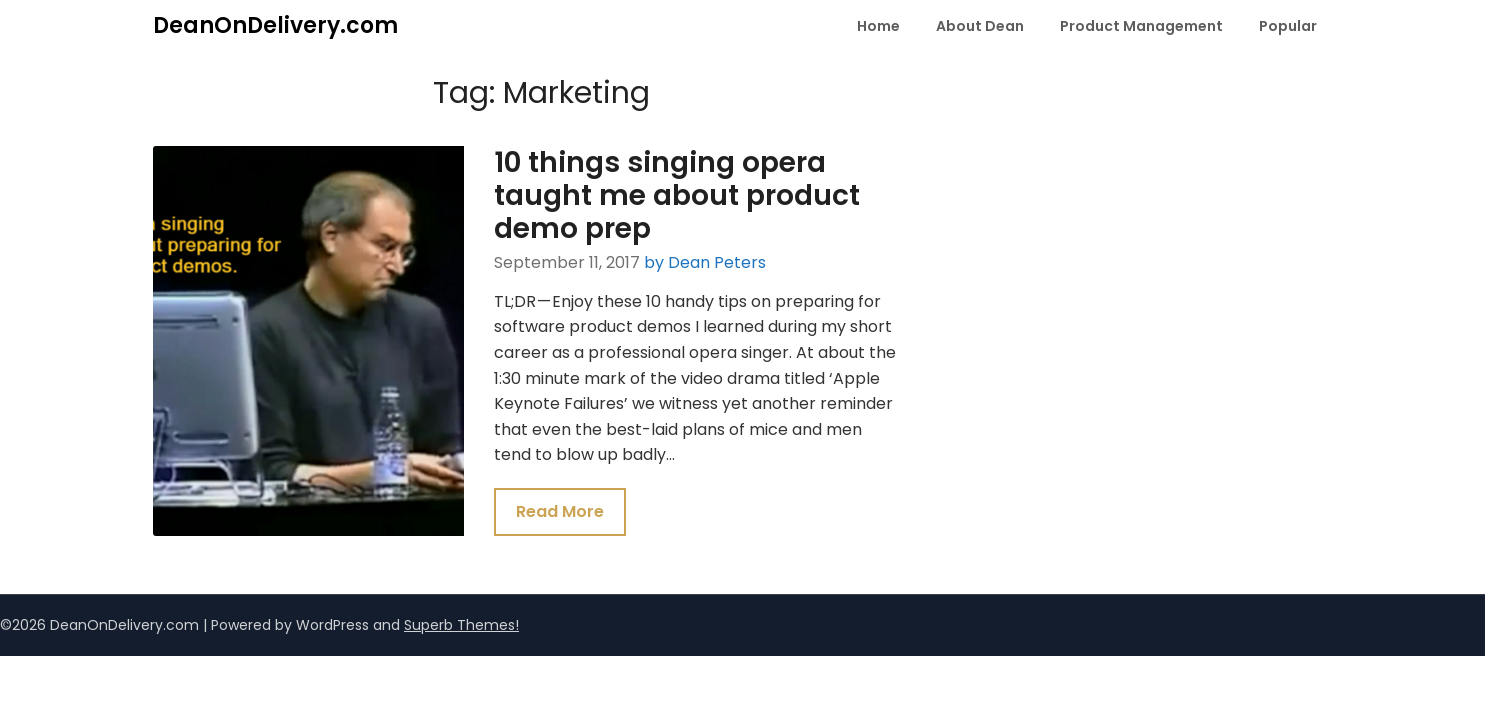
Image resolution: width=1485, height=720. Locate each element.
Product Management (1141, 26)
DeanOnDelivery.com (275, 25)
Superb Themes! (461, 625)
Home (878, 26)
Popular (1288, 26)
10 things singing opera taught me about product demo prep (677, 195)
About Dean (980, 26)
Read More (560, 511)
